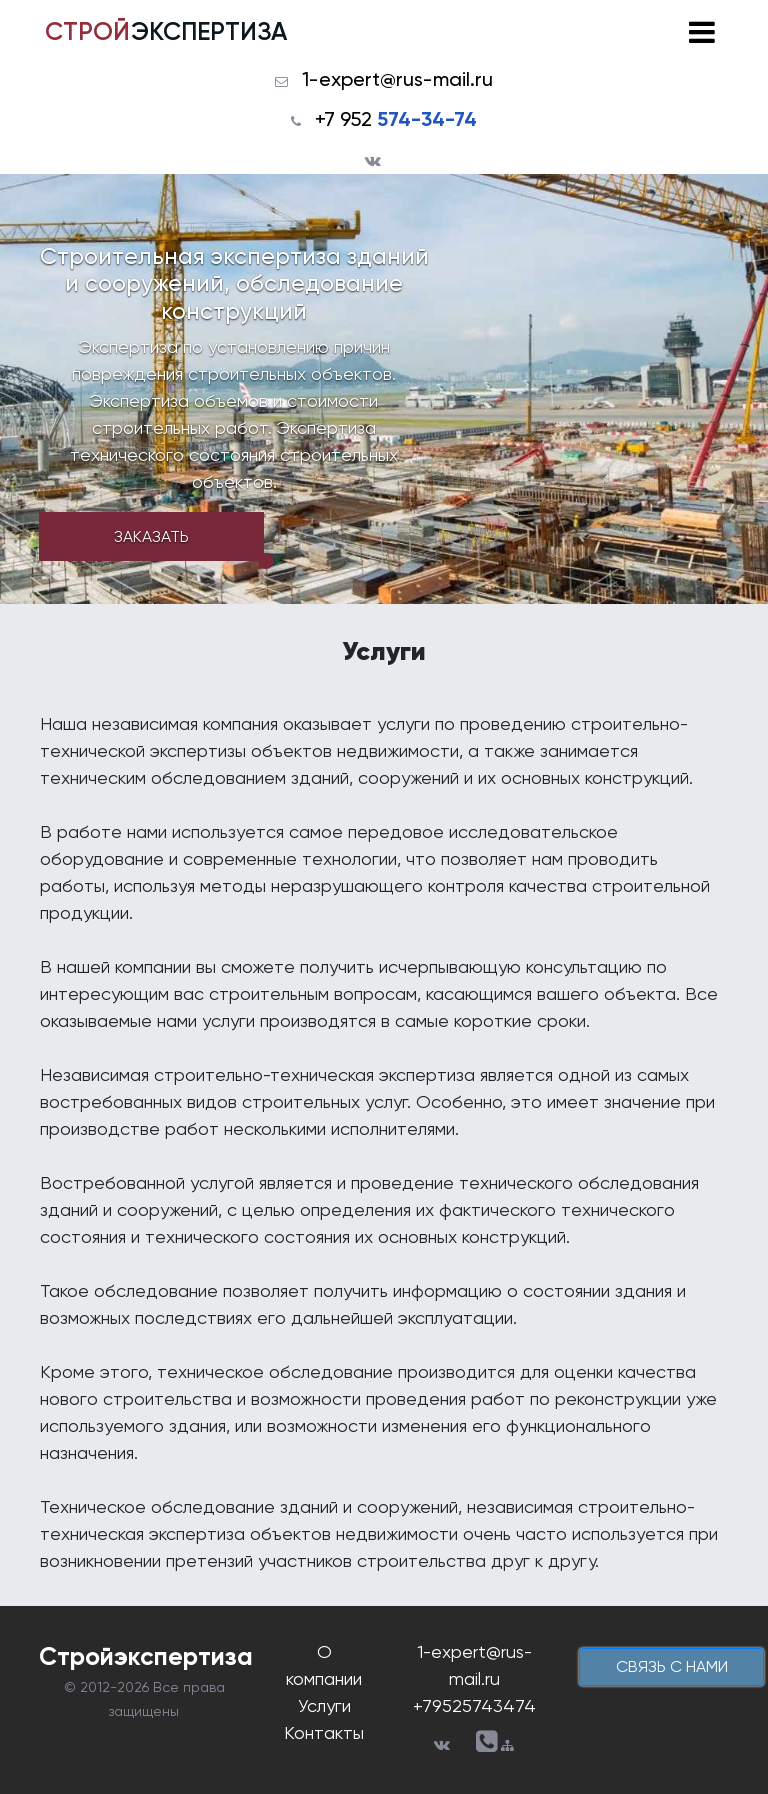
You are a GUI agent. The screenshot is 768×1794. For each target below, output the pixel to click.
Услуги (324, 1705)
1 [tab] (266, 561)
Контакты (324, 1732)
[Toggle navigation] (702, 32)
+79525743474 (474, 1705)
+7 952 (396, 119)
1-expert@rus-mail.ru (397, 79)
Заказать (151, 536)
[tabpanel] (384, 389)
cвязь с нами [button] (672, 1666)
